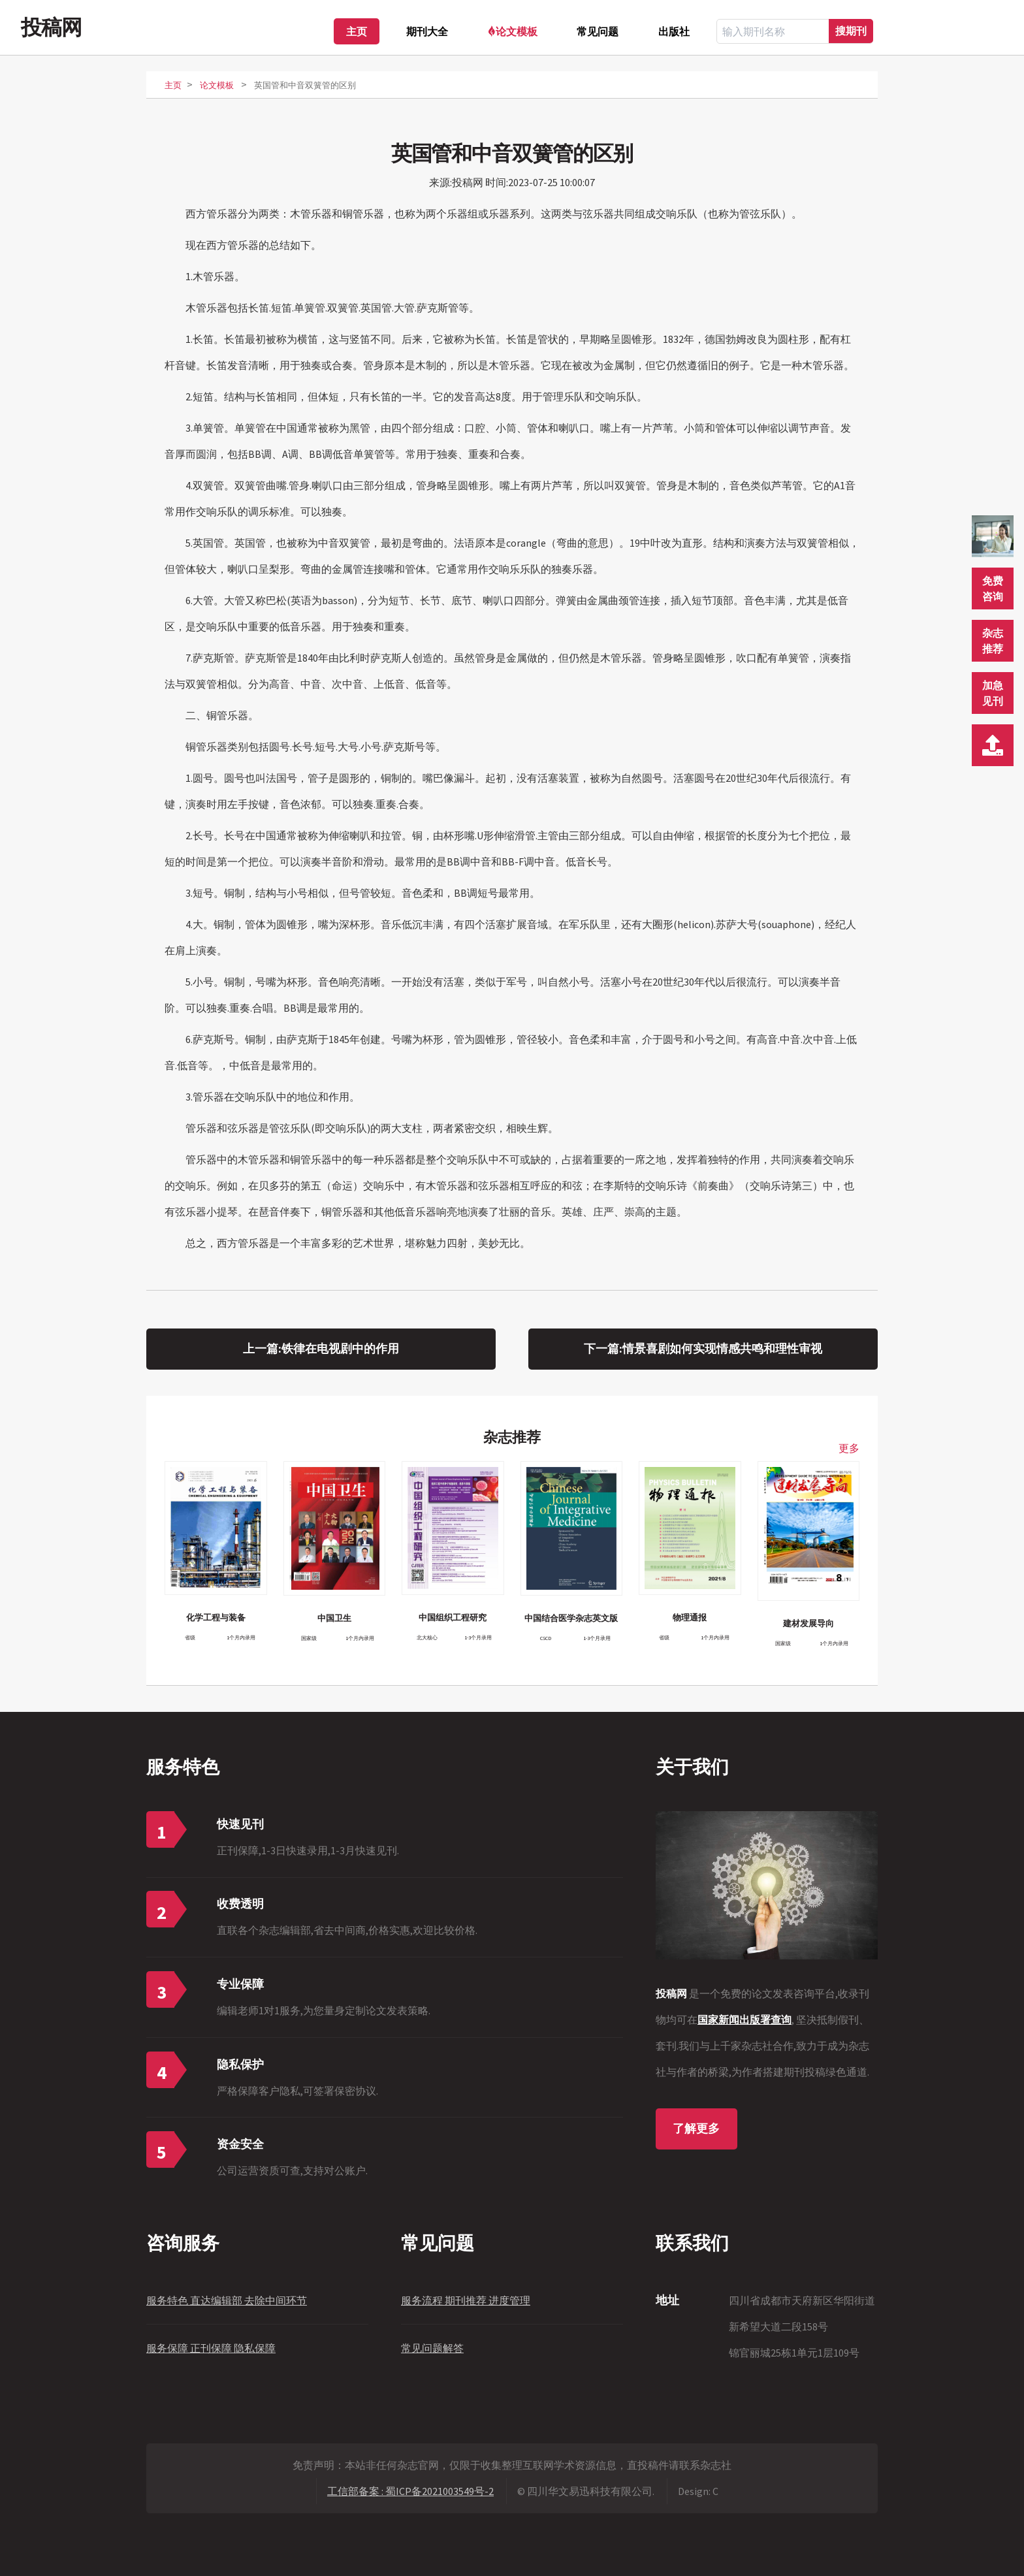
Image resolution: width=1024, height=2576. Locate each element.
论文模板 (516, 31)
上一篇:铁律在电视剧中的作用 (321, 1349)
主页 (356, 31)
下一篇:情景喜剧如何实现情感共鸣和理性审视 (703, 1349)
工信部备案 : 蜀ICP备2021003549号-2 (410, 2491)
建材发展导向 (808, 1623)
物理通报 (690, 1617)
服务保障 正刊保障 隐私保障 (211, 2348)
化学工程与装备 (216, 1617)
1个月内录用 (241, 1637)
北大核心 (427, 1637)
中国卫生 (334, 1618)
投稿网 (51, 27)
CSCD (545, 1638)
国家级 (309, 1638)
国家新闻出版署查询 (744, 2019)
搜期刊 (851, 30)
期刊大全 (427, 31)
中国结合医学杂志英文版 (571, 1618)
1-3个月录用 (478, 1637)
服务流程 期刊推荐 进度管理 (465, 2300)
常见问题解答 (432, 2348)
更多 (849, 1448)
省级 (190, 1637)
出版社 (674, 31)
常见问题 (597, 31)
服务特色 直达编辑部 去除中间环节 (226, 2300)
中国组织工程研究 (453, 1617)
